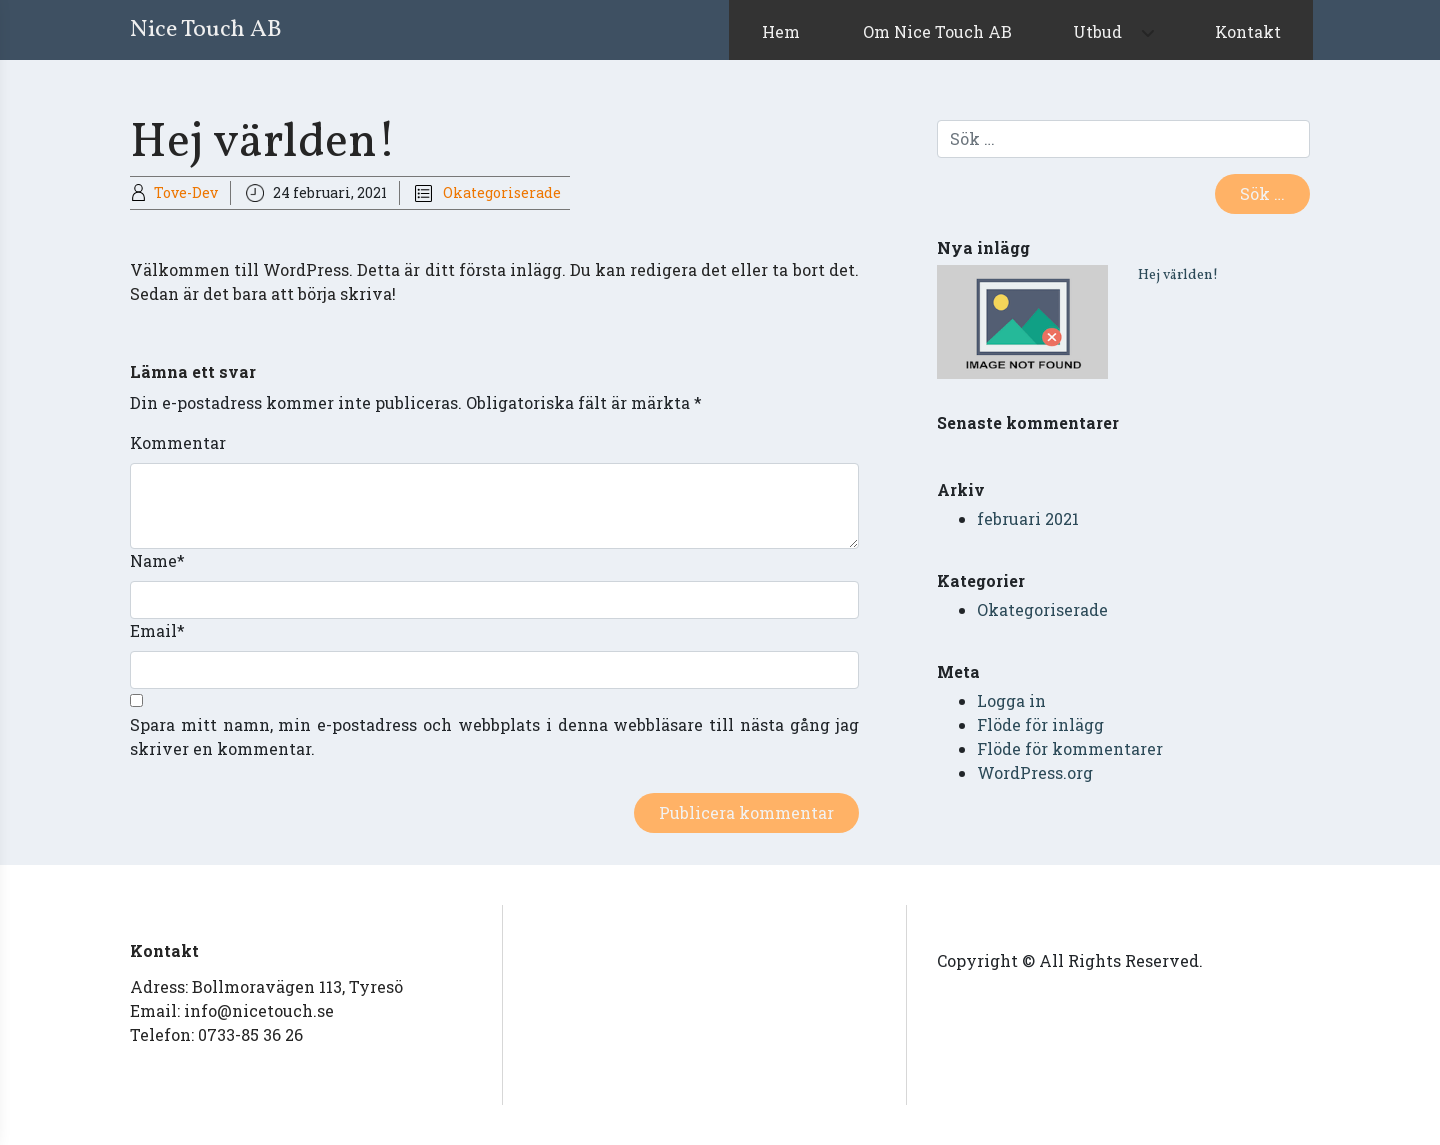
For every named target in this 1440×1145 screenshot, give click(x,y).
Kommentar (178, 442)
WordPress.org (1035, 772)
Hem (781, 31)
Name (157, 560)
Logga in (1011, 700)
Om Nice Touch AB (937, 31)
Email (157, 630)
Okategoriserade (502, 192)
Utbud (1097, 31)
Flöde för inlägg (1040, 724)
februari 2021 (1028, 518)
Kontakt (1248, 31)
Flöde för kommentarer (1070, 748)
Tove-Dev (186, 192)
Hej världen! (1178, 275)
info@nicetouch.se (259, 1010)
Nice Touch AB (206, 30)
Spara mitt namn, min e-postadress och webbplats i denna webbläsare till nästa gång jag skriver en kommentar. (494, 736)
